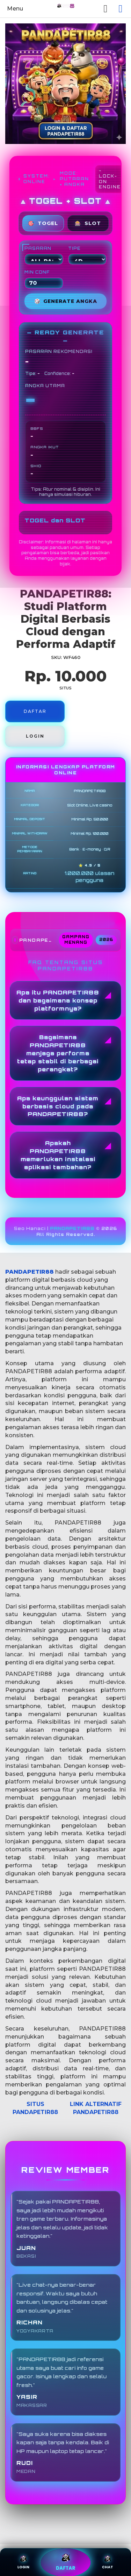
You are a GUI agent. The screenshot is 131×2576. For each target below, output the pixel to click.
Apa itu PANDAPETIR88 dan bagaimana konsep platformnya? (57, 1000)
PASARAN (43, 255)
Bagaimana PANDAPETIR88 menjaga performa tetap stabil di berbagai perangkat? (58, 1053)
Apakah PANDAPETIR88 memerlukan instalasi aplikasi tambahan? (58, 1155)
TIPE (87, 255)
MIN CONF (43, 279)
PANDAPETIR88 (72, 1228)
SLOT (88, 223)
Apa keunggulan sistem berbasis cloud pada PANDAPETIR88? (58, 1106)
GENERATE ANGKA (65, 301)
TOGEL (43, 223)
